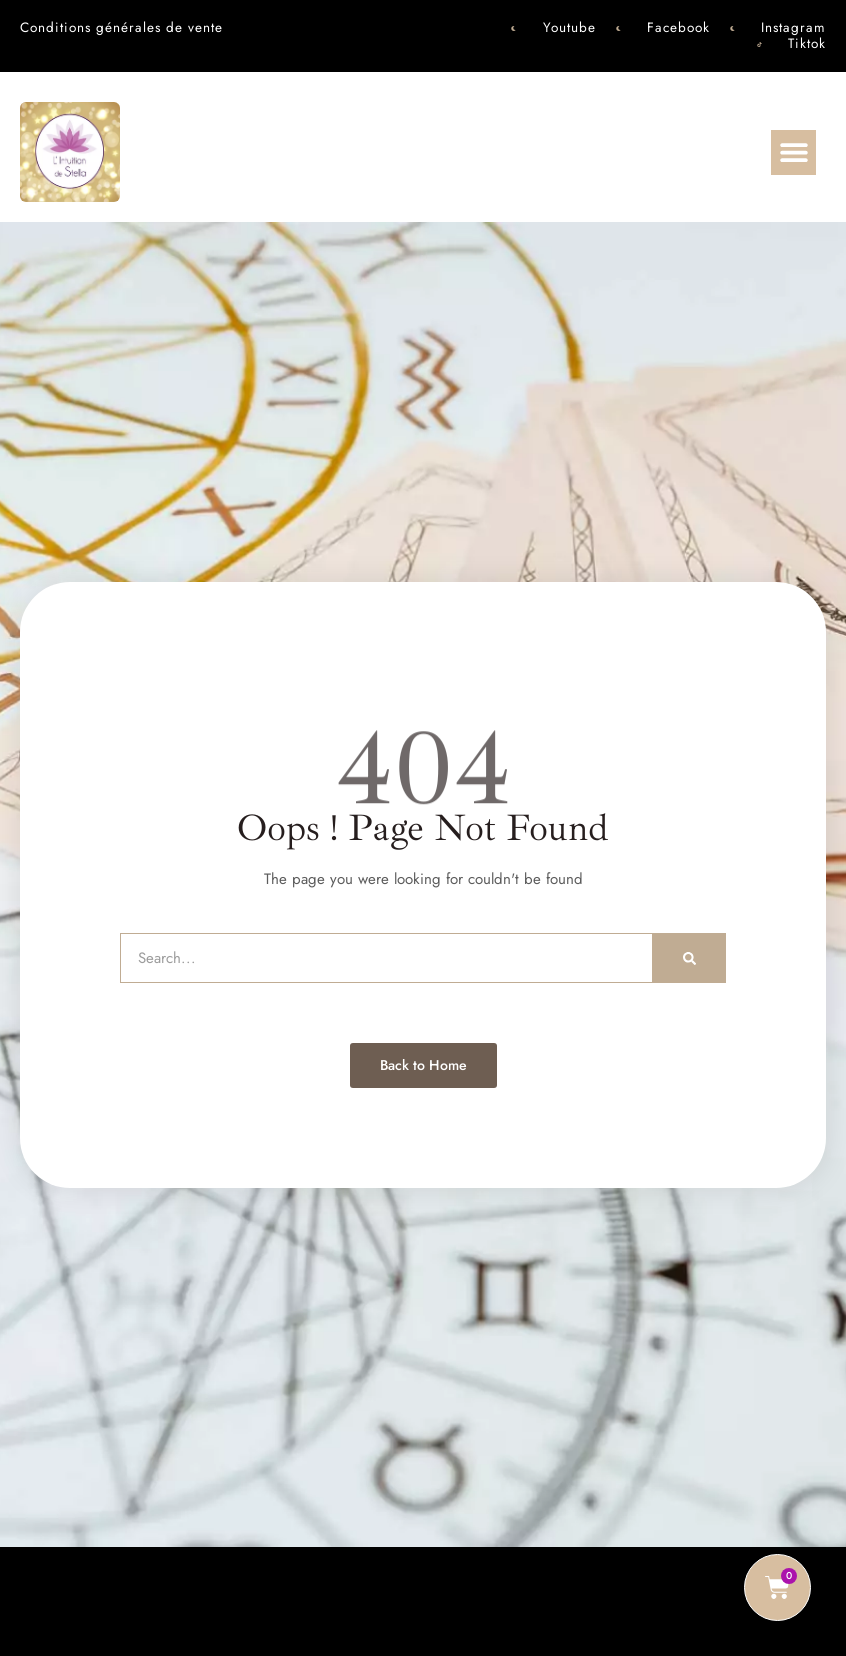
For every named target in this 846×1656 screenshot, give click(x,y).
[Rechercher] (689, 958)
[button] (793, 152)
